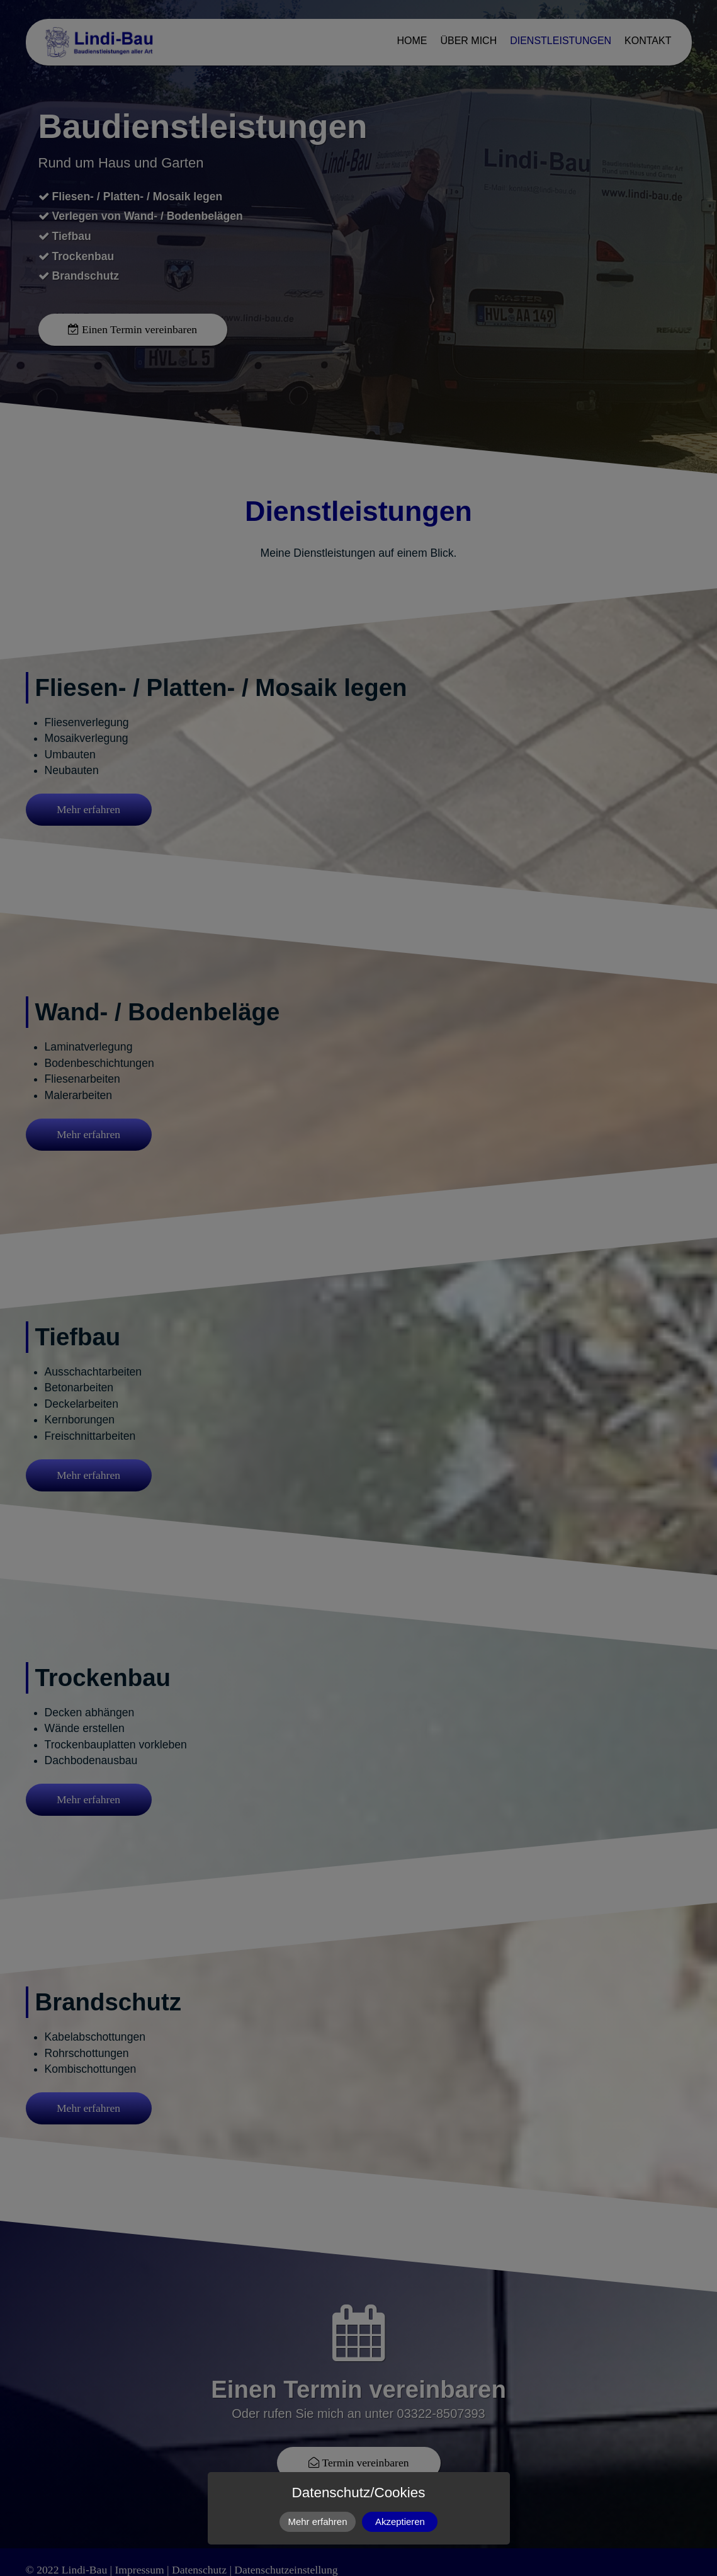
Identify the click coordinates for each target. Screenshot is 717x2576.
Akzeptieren (400, 2521)
